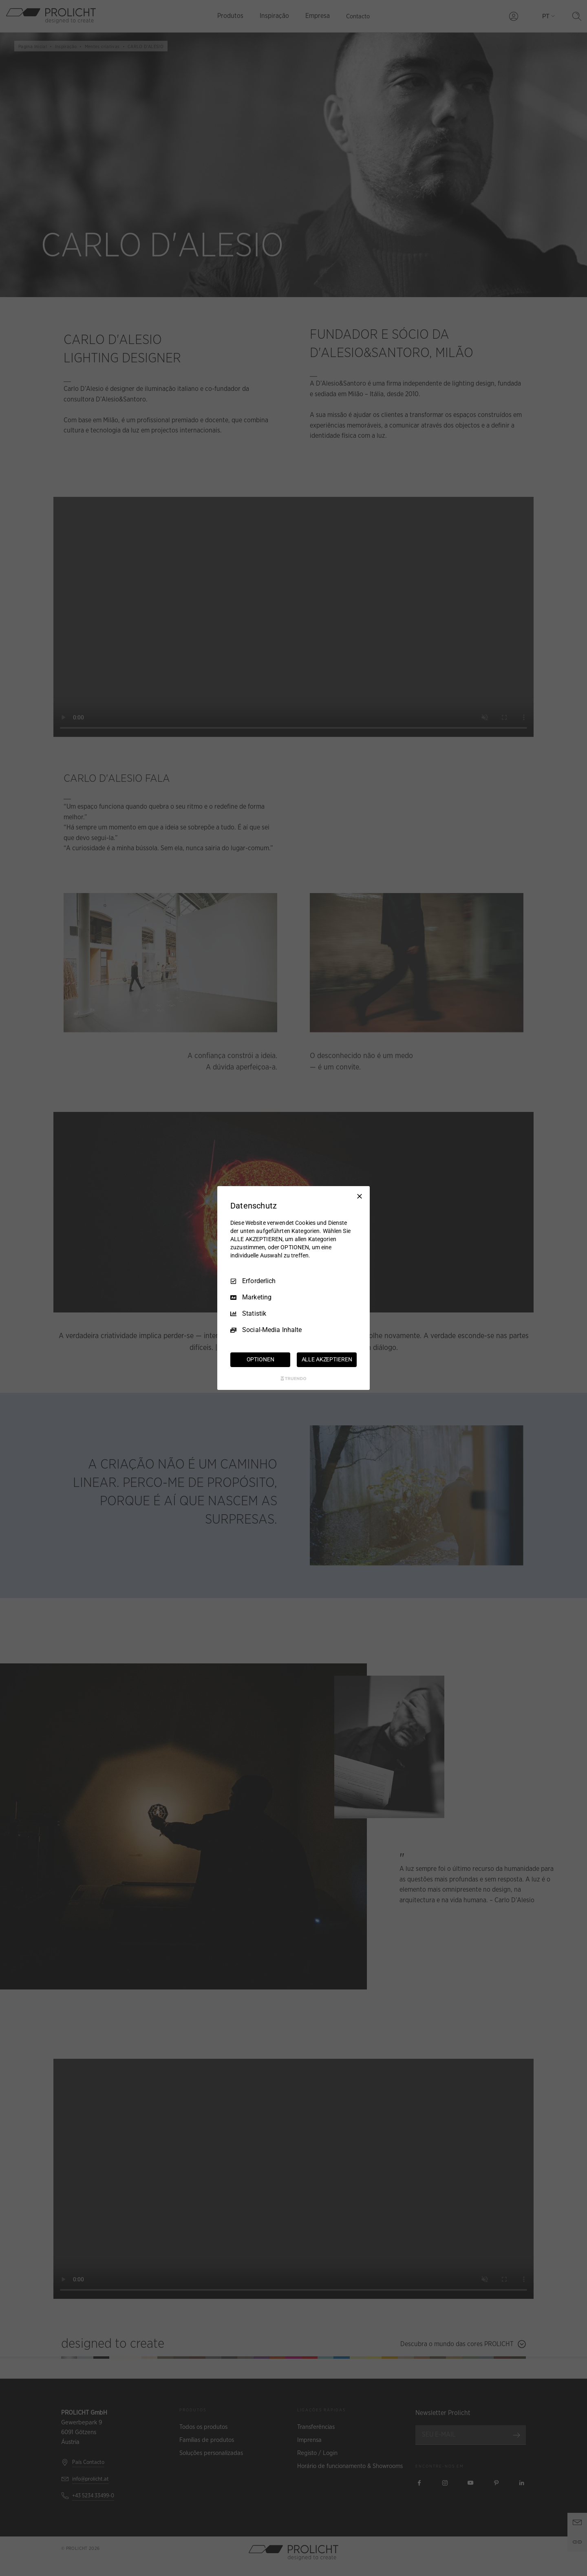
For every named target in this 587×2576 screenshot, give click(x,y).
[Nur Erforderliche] (359, 1196)
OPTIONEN (260, 1359)
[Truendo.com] (293, 1378)
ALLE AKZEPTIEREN (327, 1359)
